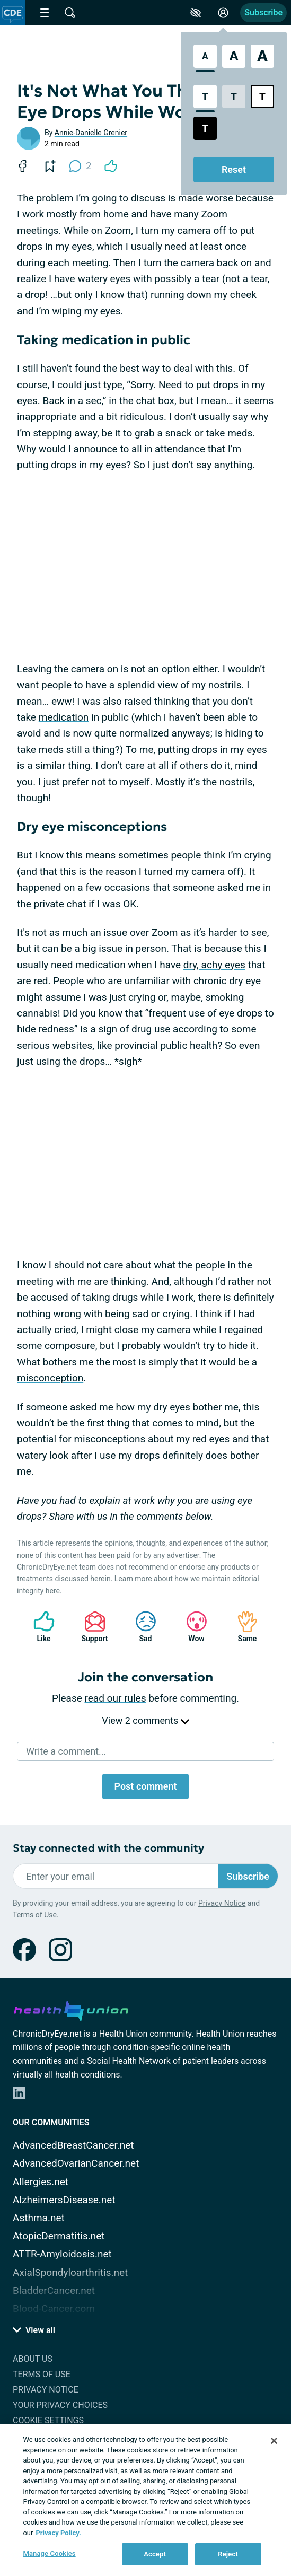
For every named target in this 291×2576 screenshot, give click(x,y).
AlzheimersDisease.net (64, 2200)
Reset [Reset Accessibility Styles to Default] (234, 169)
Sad (140, 1626)
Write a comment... (66, 1751)
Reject (228, 2554)
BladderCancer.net (54, 2290)
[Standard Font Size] (205, 56)
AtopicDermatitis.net (59, 2236)
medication (64, 717)
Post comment (145, 1786)
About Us (32, 2359)
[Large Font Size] (233, 56)
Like (39, 1626)
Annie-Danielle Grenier (91, 132)
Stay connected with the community (108, 1848)
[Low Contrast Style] (233, 96)
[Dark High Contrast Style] (205, 128)
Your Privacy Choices (60, 2405)
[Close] (274, 2440)
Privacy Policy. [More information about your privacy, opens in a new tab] (58, 2533)
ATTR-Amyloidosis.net (62, 2254)
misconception (50, 1378)
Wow (191, 1626)
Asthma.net (39, 2218)
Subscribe (263, 12)
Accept (155, 2554)
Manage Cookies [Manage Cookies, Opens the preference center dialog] (49, 2553)
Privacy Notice (221, 1903)
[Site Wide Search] (70, 12)
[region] (145, 2500)
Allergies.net (40, 2182)
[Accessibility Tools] (195, 12)
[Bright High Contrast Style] (262, 96)
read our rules (115, 1698)
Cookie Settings (48, 2420)
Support (91, 1626)
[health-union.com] (71, 2009)
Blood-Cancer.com (54, 2308)
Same (242, 1626)
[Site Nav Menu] (44, 12)
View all (34, 2330)
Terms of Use (35, 1915)
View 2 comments (145, 1720)
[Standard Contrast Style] (205, 96)
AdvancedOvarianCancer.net (76, 2163)
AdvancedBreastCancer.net (73, 2145)
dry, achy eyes (214, 965)
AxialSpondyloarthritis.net (70, 2272)
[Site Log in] (223, 12)
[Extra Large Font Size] (262, 56)
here (53, 1591)
